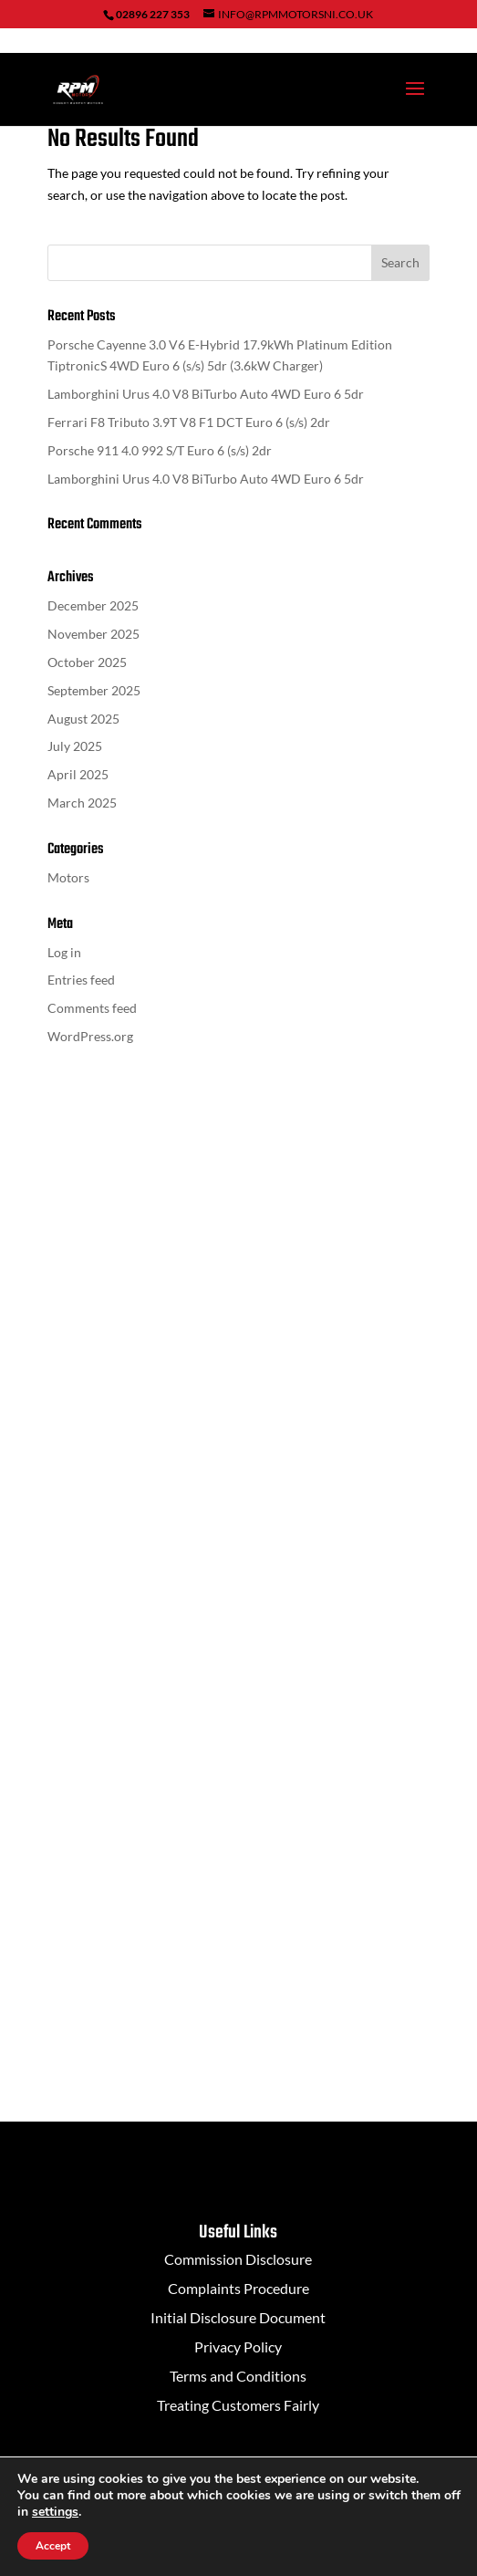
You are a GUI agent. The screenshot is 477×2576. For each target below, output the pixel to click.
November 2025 (93, 633)
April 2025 (78, 774)
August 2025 (83, 718)
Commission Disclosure (238, 2259)
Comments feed (92, 1008)
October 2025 (87, 662)
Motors (68, 877)
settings (55, 2512)
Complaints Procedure (238, 2288)
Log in (64, 952)
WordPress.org (90, 1036)
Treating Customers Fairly (238, 2405)
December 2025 (93, 605)
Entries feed (81, 979)
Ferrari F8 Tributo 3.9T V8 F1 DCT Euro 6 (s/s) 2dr (188, 422)
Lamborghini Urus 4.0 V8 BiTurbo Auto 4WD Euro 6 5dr (205, 394)
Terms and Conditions (238, 2375)
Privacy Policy (238, 2346)
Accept (53, 2546)
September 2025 (93, 690)
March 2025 (82, 802)
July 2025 (74, 746)
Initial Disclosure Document (238, 2317)
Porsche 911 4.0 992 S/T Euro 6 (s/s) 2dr (159, 450)
